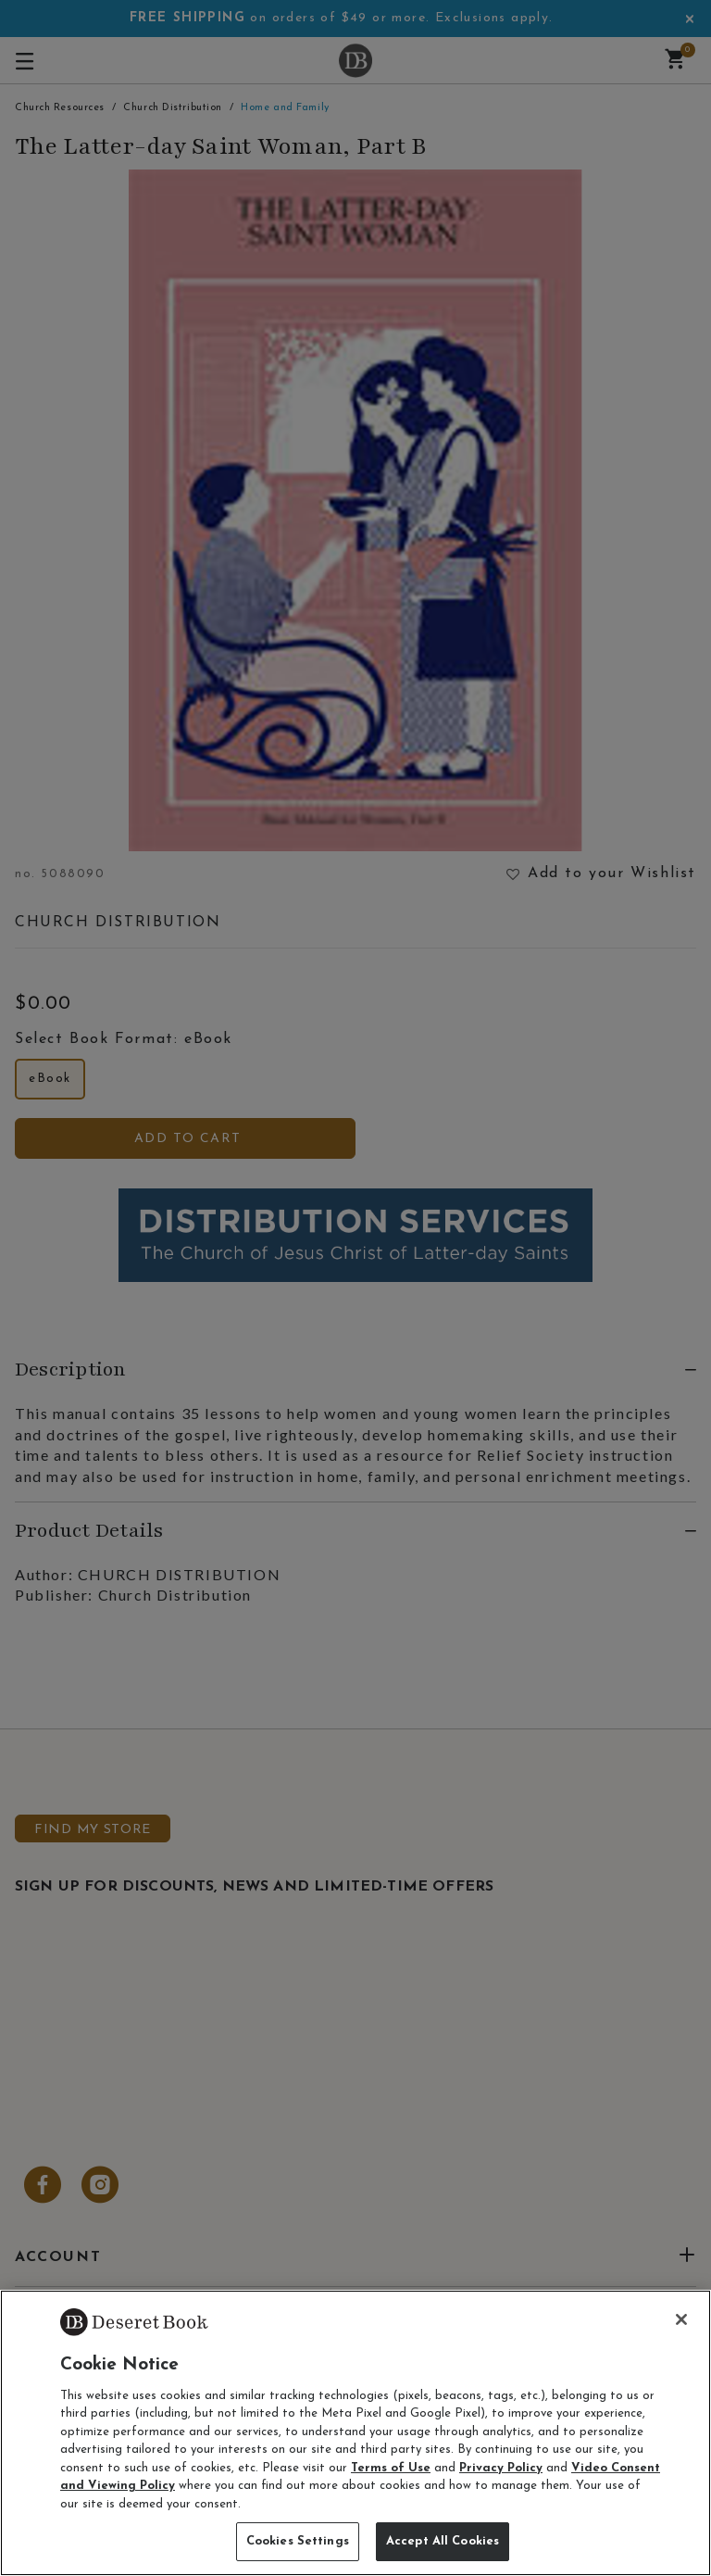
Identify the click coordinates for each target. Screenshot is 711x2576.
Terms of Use (390, 2468)
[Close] (681, 2319)
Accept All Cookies (442, 2541)
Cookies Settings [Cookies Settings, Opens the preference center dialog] (297, 2541)
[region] (355, 2433)
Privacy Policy (501, 2468)
